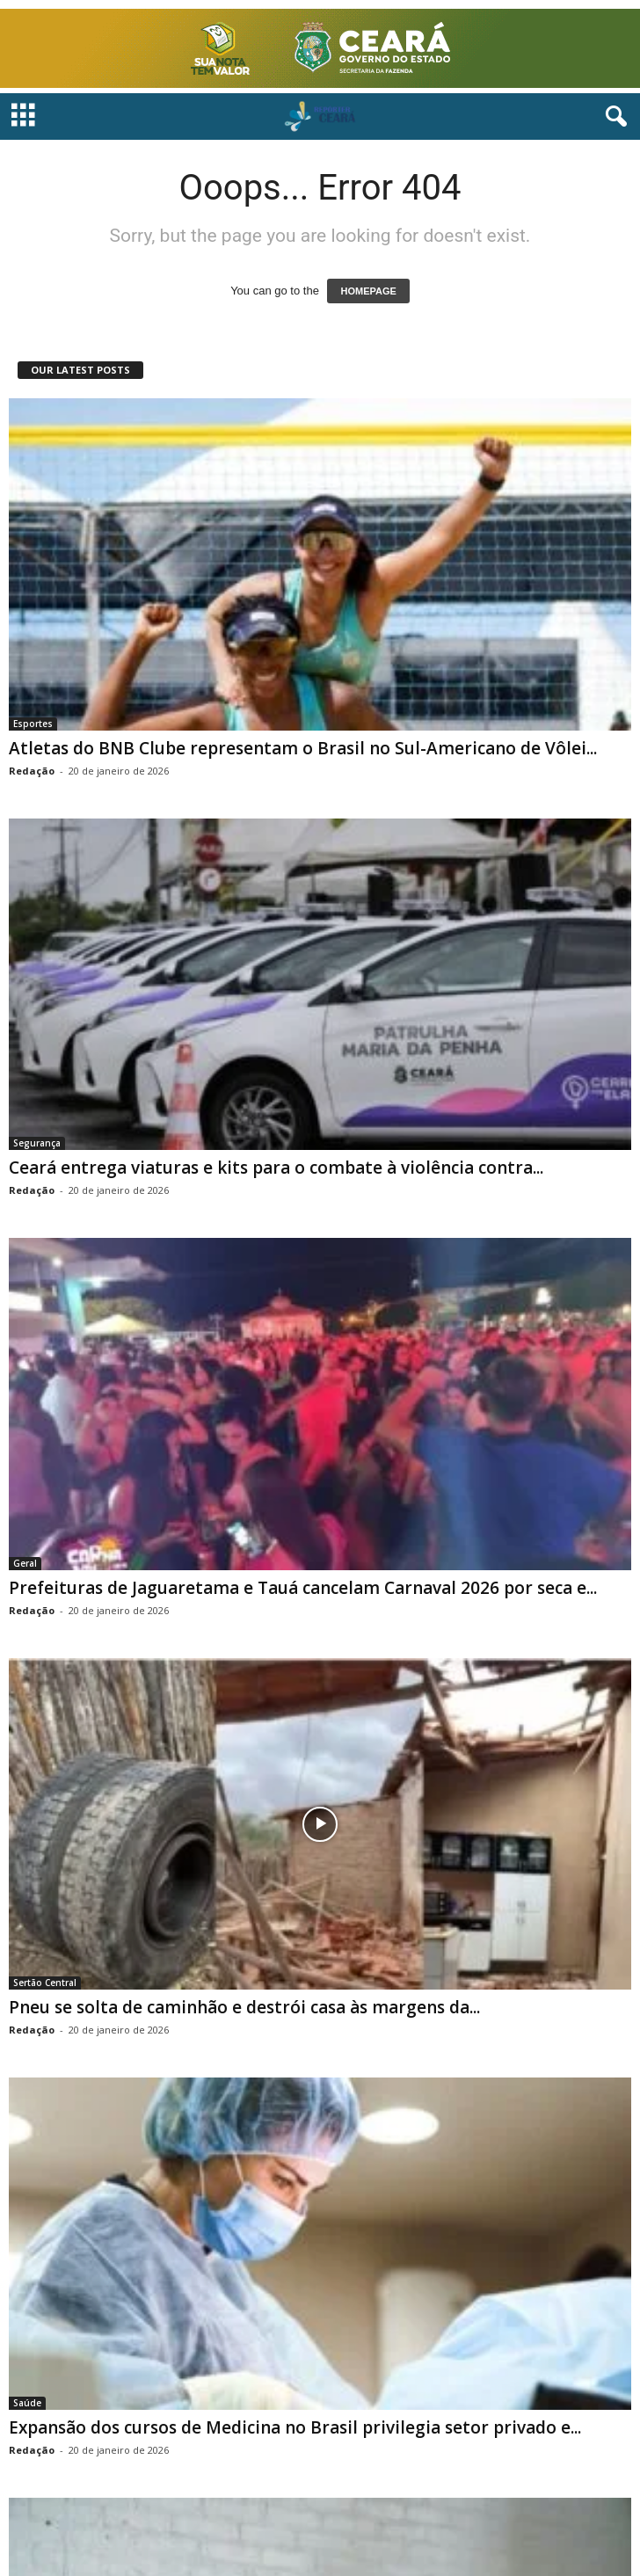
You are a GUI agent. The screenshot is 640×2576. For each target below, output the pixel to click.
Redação (32, 770)
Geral (25, 1563)
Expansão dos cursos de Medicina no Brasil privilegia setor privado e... (295, 2427)
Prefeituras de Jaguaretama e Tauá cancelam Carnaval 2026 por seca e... (303, 1587)
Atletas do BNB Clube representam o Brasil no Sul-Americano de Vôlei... (303, 748)
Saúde (27, 2403)
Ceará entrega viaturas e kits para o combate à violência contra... (276, 1167)
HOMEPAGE (368, 291)
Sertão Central (44, 1982)
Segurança (37, 1143)
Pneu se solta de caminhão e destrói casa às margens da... (244, 2007)
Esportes (33, 723)
